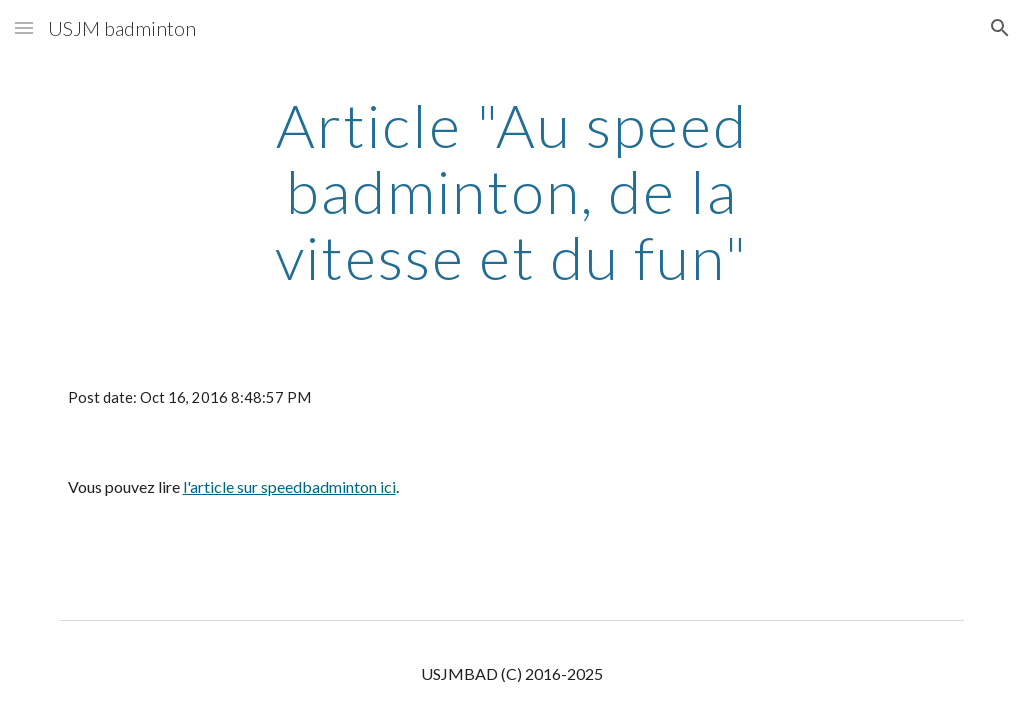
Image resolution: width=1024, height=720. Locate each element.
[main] (511, 191)
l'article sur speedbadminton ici (289, 486)
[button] (24, 27)
